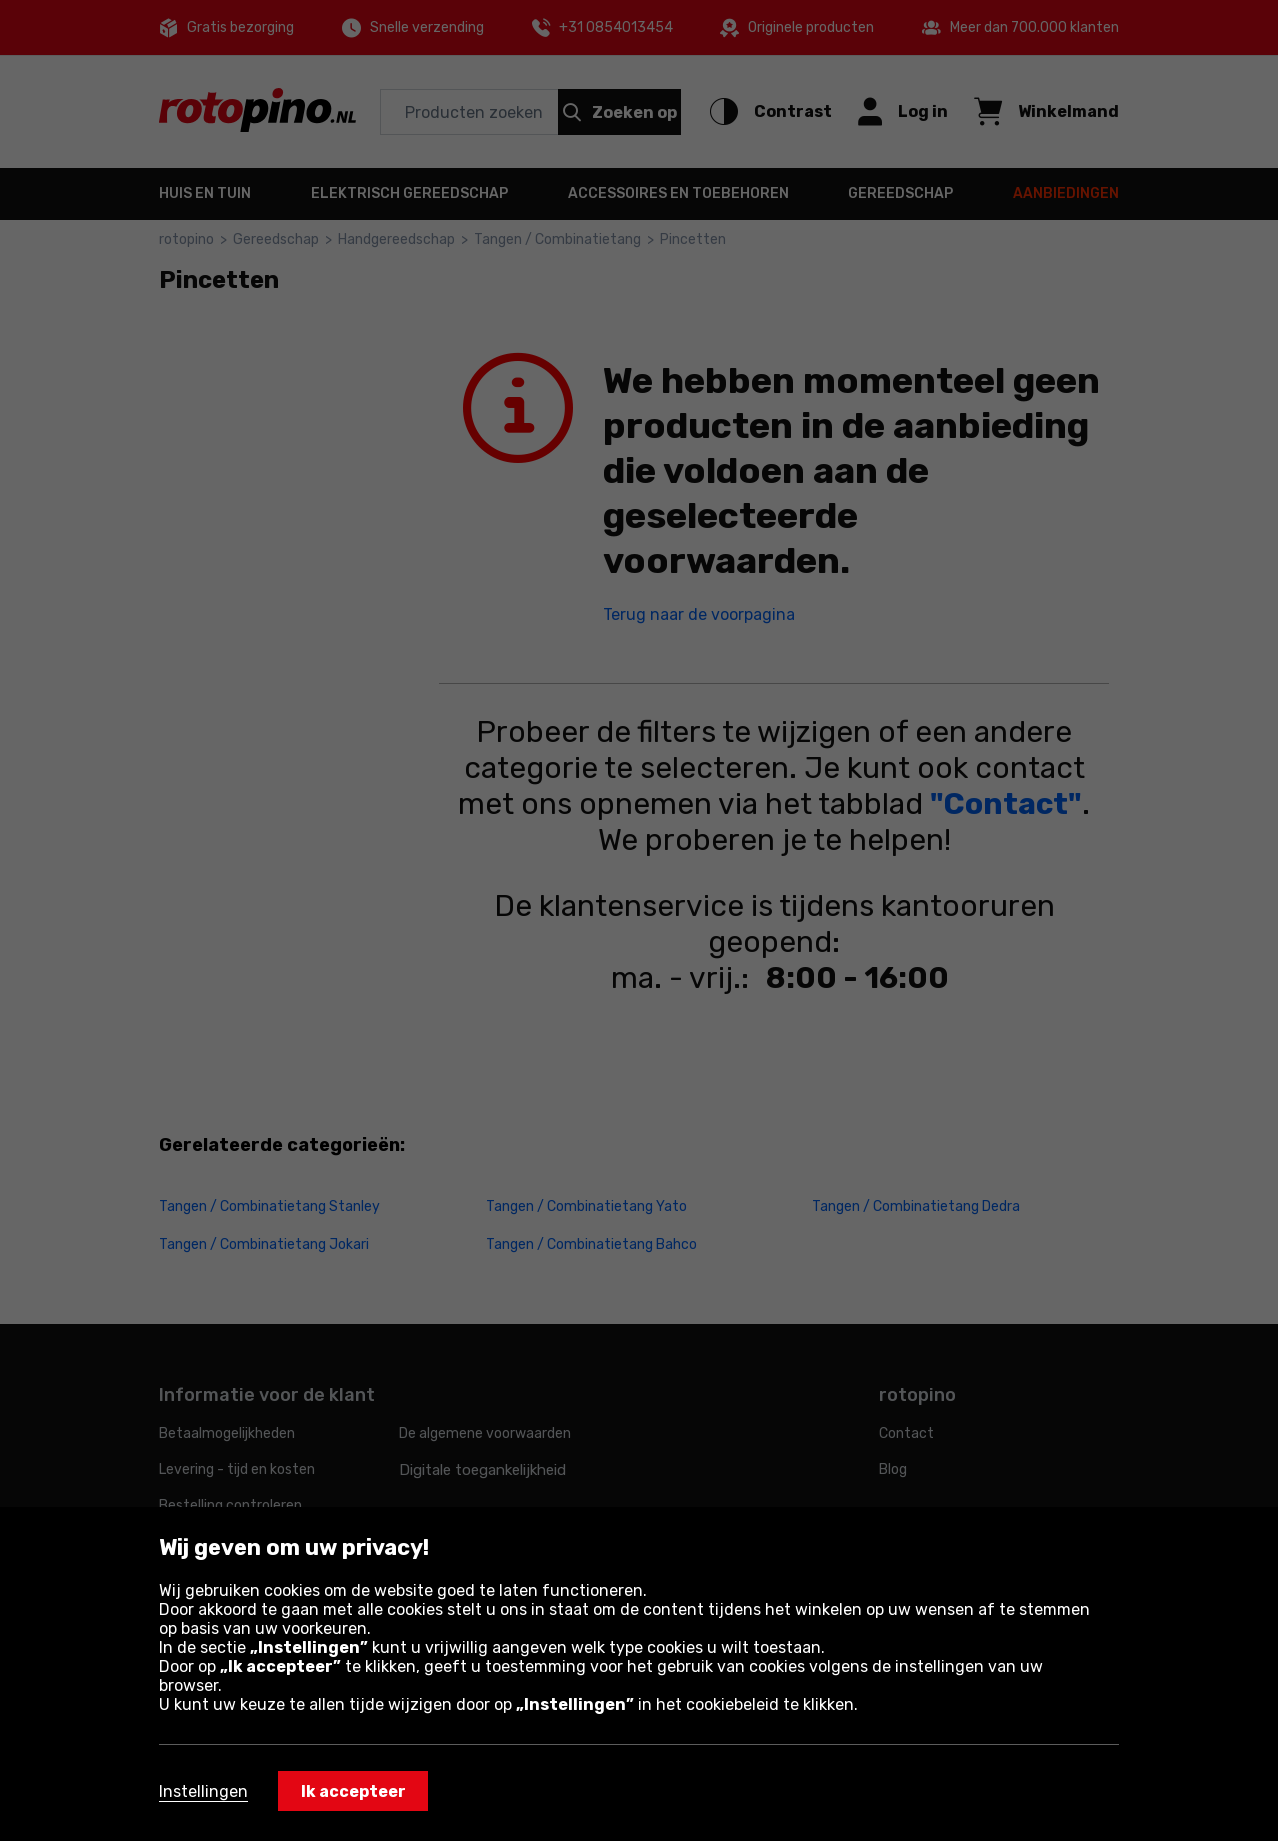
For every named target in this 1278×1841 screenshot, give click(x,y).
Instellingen (203, 1791)
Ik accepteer (353, 1791)
